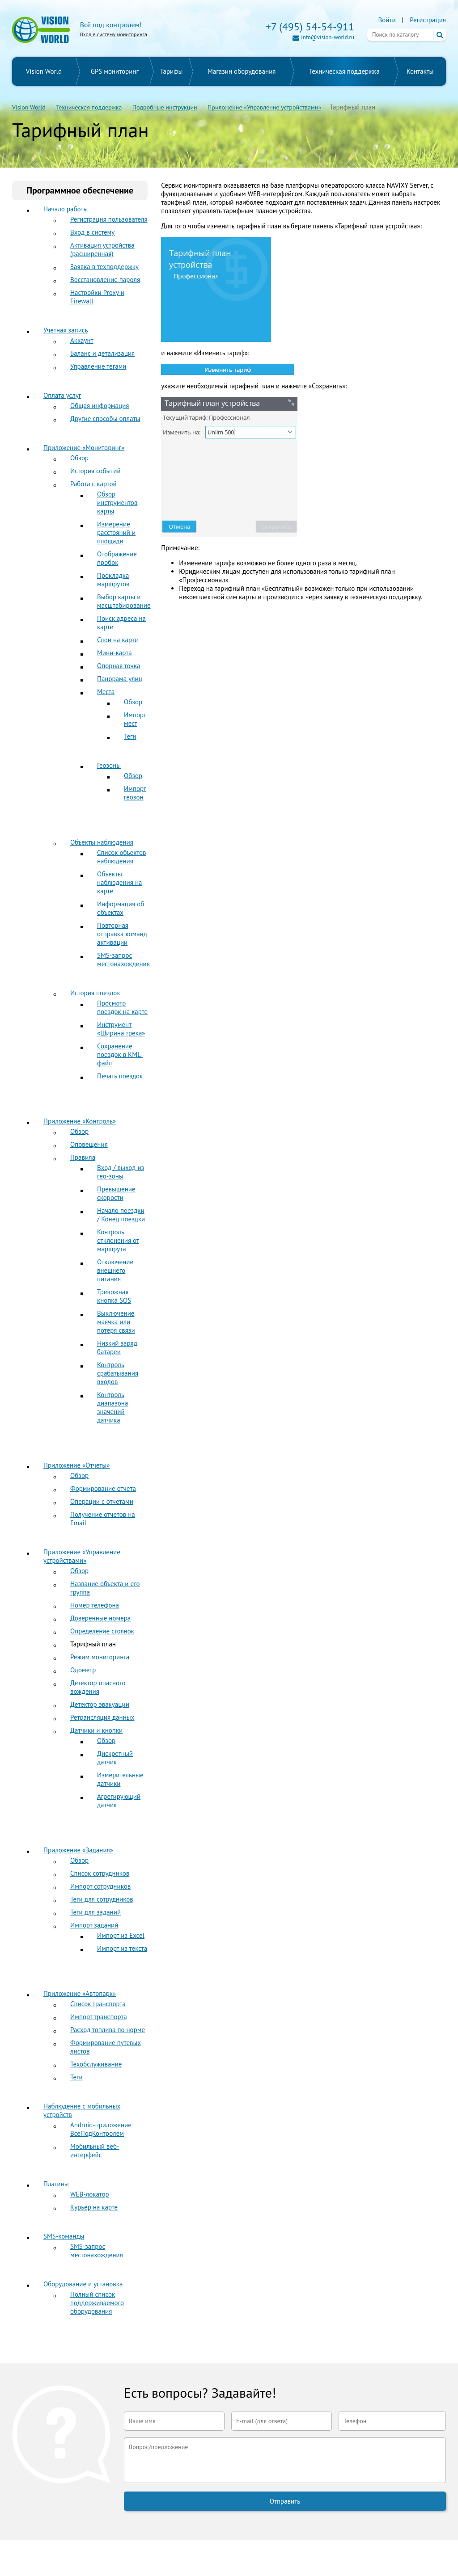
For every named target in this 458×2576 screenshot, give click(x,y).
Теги (130, 736)
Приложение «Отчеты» (76, 1465)
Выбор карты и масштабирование (124, 601)
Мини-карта (114, 652)
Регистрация (428, 20)
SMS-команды (63, 2236)
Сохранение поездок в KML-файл (120, 1054)
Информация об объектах (120, 908)
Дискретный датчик (115, 1757)
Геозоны (109, 765)
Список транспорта (98, 2003)
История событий (95, 471)
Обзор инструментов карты (117, 502)
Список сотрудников (99, 1873)
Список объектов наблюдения (121, 856)
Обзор (79, 458)
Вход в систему (92, 232)
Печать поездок (120, 1076)
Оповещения (89, 1144)
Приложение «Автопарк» (79, 1993)
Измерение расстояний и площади (116, 532)
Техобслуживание (96, 2064)
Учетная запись (65, 330)
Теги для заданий (95, 1912)
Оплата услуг (62, 395)
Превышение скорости (116, 1193)
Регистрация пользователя (109, 219)
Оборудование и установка (83, 2284)
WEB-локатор (89, 2194)
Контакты (420, 71)
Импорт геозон (135, 792)
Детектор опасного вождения (97, 1687)
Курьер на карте (94, 2207)
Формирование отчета (103, 1488)
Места (105, 691)
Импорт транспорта (98, 2016)
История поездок (95, 993)
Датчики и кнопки (96, 1730)
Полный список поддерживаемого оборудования (97, 2302)
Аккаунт (81, 340)
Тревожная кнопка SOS (114, 1296)
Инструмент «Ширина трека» (121, 1028)
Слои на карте (117, 640)
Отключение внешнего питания (115, 1270)
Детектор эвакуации (99, 1704)
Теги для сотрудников (101, 1899)
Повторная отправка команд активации (122, 934)
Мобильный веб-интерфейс (94, 2150)
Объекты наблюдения (101, 842)
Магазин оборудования (242, 71)
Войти (386, 20)
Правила (82, 1157)
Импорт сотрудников (100, 1886)
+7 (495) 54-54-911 (310, 27)
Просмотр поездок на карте (122, 1007)
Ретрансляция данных (102, 1717)
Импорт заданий (94, 1925)
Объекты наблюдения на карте (119, 882)
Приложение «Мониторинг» (83, 447)
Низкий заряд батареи (117, 1347)
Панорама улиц (119, 678)
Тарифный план (93, 1644)
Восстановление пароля (105, 279)
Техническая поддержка (344, 71)
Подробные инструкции (164, 107)
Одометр (83, 1670)
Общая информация (99, 405)
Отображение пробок (117, 558)
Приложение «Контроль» (79, 1121)
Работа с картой (93, 484)
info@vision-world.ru (327, 37)
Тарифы (171, 71)
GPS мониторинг (115, 71)
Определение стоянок (102, 1631)
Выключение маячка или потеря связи (116, 1321)
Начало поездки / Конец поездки (121, 1214)
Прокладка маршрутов (113, 579)
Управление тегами (98, 366)
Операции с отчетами (101, 1501)
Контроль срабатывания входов (117, 1373)
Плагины (56, 2184)
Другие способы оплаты (105, 418)
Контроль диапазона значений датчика (112, 1407)
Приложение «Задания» (78, 1850)
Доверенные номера (100, 1618)
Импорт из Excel (120, 1935)
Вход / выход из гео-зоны (120, 1171)
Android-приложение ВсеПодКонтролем (100, 2129)
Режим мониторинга (99, 1657)
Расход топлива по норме (107, 2029)
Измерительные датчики (120, 1779)
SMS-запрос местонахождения (123, 959)
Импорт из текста (122, 1948)
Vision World (44, 71)
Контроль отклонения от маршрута (118, 1240)
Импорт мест (135, 719)
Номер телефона (94, 1605)
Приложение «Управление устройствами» (264, 107)
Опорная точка (118, 665)
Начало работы (65, 209)
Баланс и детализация (102, 353)
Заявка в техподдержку (104, 266)
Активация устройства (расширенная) (102, 249)
